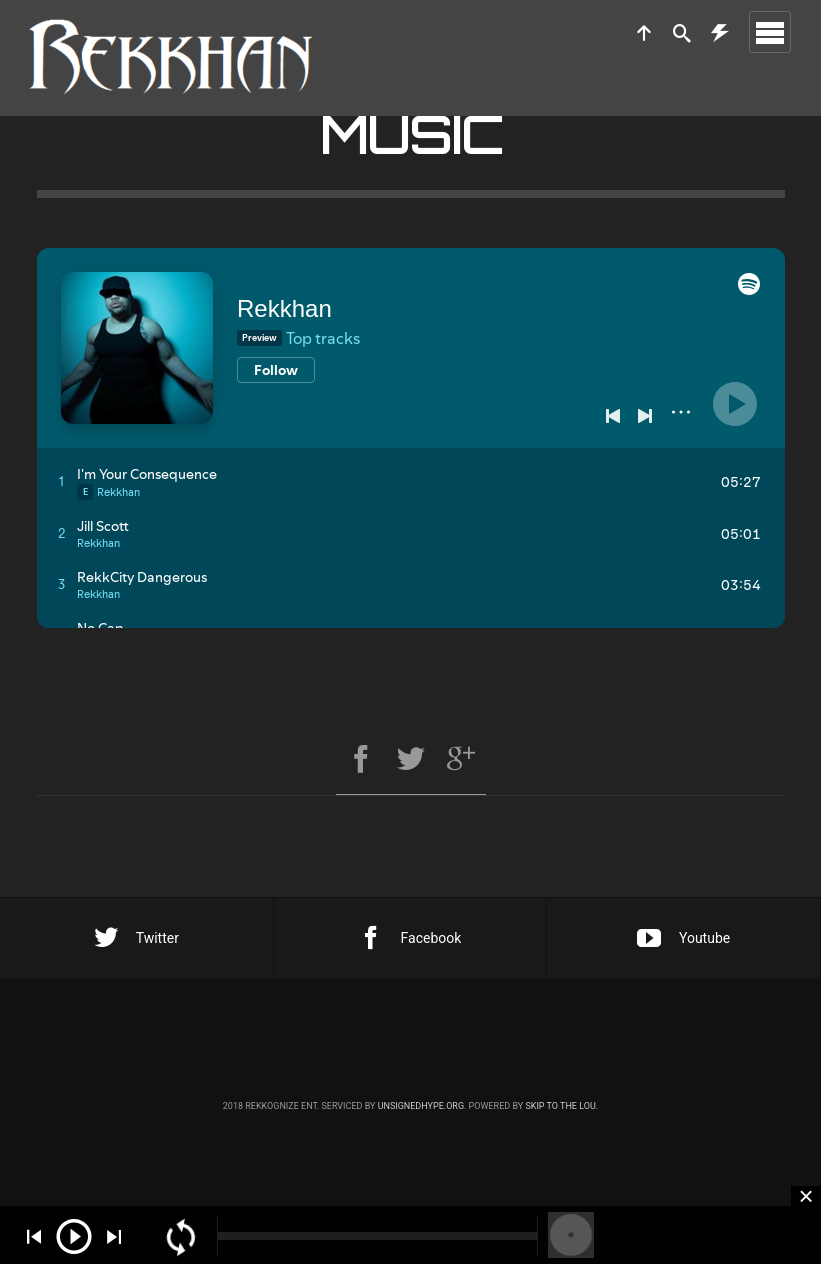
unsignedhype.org (421, 1106)
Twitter (136, 938)
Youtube (683, 938)
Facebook (410, 938)
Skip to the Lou (560, 1106)
